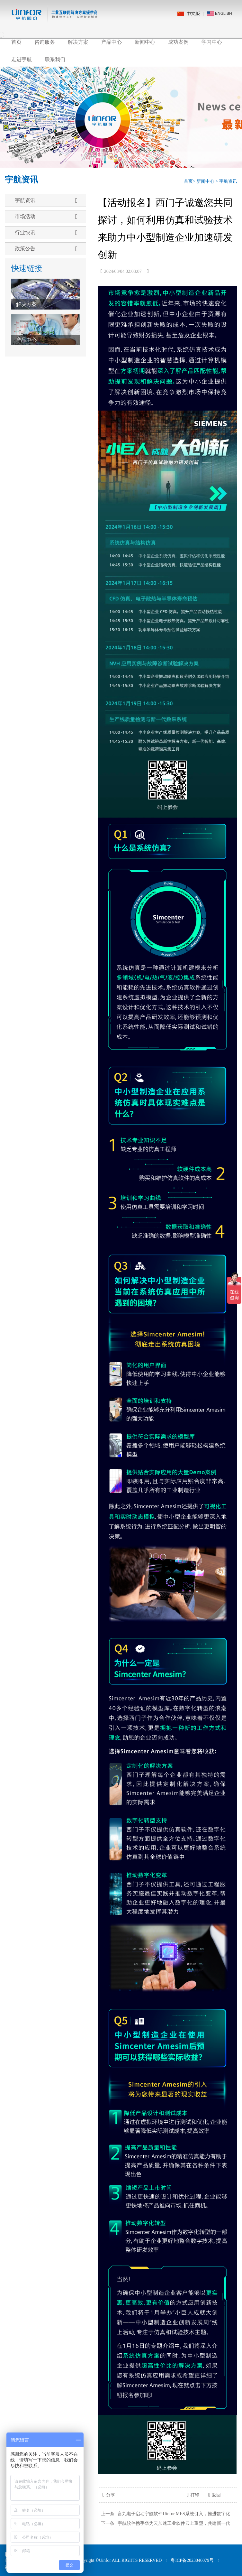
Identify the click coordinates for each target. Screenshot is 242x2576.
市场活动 (46, 216)
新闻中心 (145, 42)
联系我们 (55, 59)
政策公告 (46, 249)
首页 (16, 42)
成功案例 (178, 42)
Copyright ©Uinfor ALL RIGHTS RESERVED (119, 2560)
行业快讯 (46, 233)
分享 (109, 2495)
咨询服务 (44, 42)
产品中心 (111, 42)
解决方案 (78, 42)
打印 (193, 2495)
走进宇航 (21, 59)
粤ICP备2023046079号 (192, 2560)
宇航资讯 (228, 181)
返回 (214, 2495)
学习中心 (212, 42)
